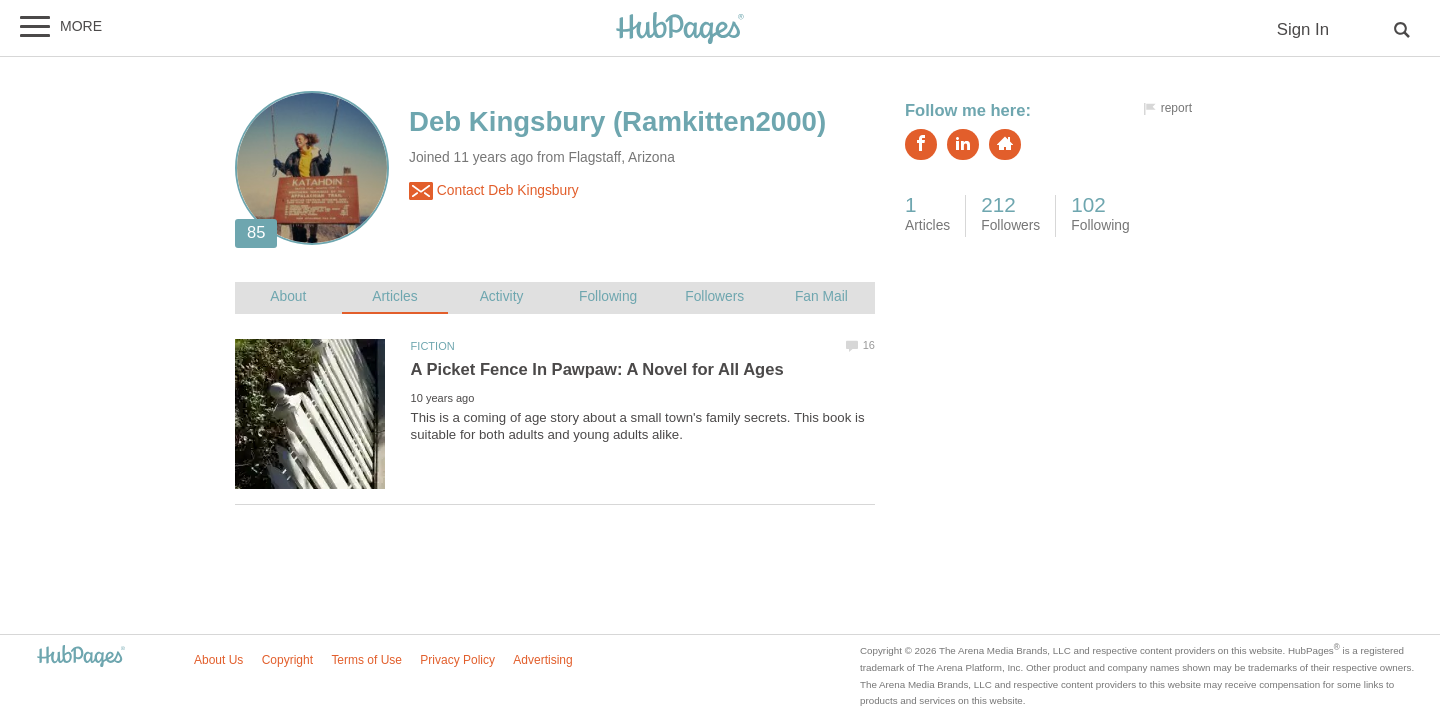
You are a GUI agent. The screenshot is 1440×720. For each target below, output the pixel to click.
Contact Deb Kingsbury (494, 191)
